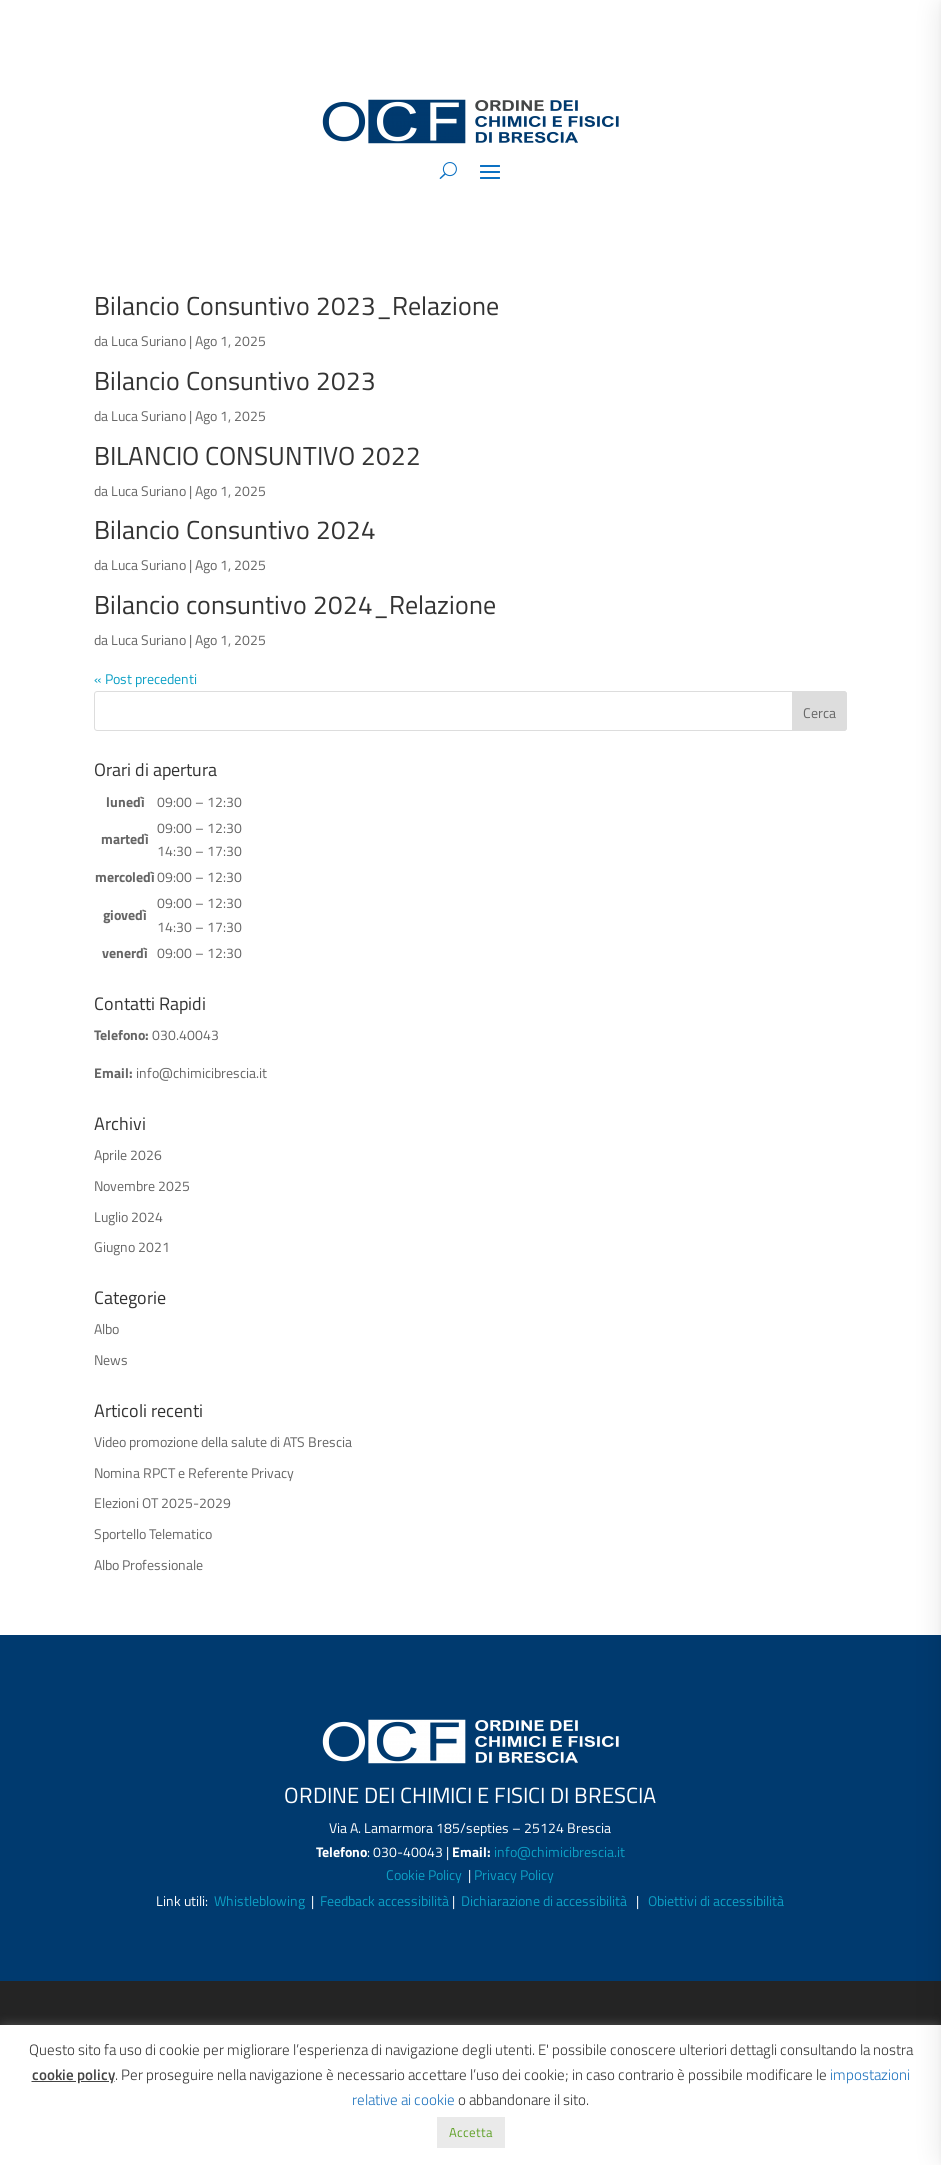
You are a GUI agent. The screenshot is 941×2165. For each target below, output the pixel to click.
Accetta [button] (471, 2132)
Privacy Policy (514, 1874)
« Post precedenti (145, 678)
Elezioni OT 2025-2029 (162, 1502)
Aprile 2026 (128, 1154)
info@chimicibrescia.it (201, 1072)
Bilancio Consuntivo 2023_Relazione (296, 305)
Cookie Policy (425, 1874)
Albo (106, 1328)
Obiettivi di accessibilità (716, 1900)
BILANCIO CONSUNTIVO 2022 (257, 455)
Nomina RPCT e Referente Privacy (194, 1472)
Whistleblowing (259, 1900)
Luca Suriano (148, 340)
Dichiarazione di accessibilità (544, 1900)
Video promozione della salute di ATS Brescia (223, 1441)
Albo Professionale (148, 1564)
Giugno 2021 (132, 1246)
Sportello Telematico (153, 1533)
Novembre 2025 (142, 1185)
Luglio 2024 (128, 1216)
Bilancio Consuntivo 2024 (235, 529)
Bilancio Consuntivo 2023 (235, 380)
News (111, 1359)
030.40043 (185, 1034)
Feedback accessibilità (386, 1900)
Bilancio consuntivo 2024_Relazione (295, 604)
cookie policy (73, 2074)
